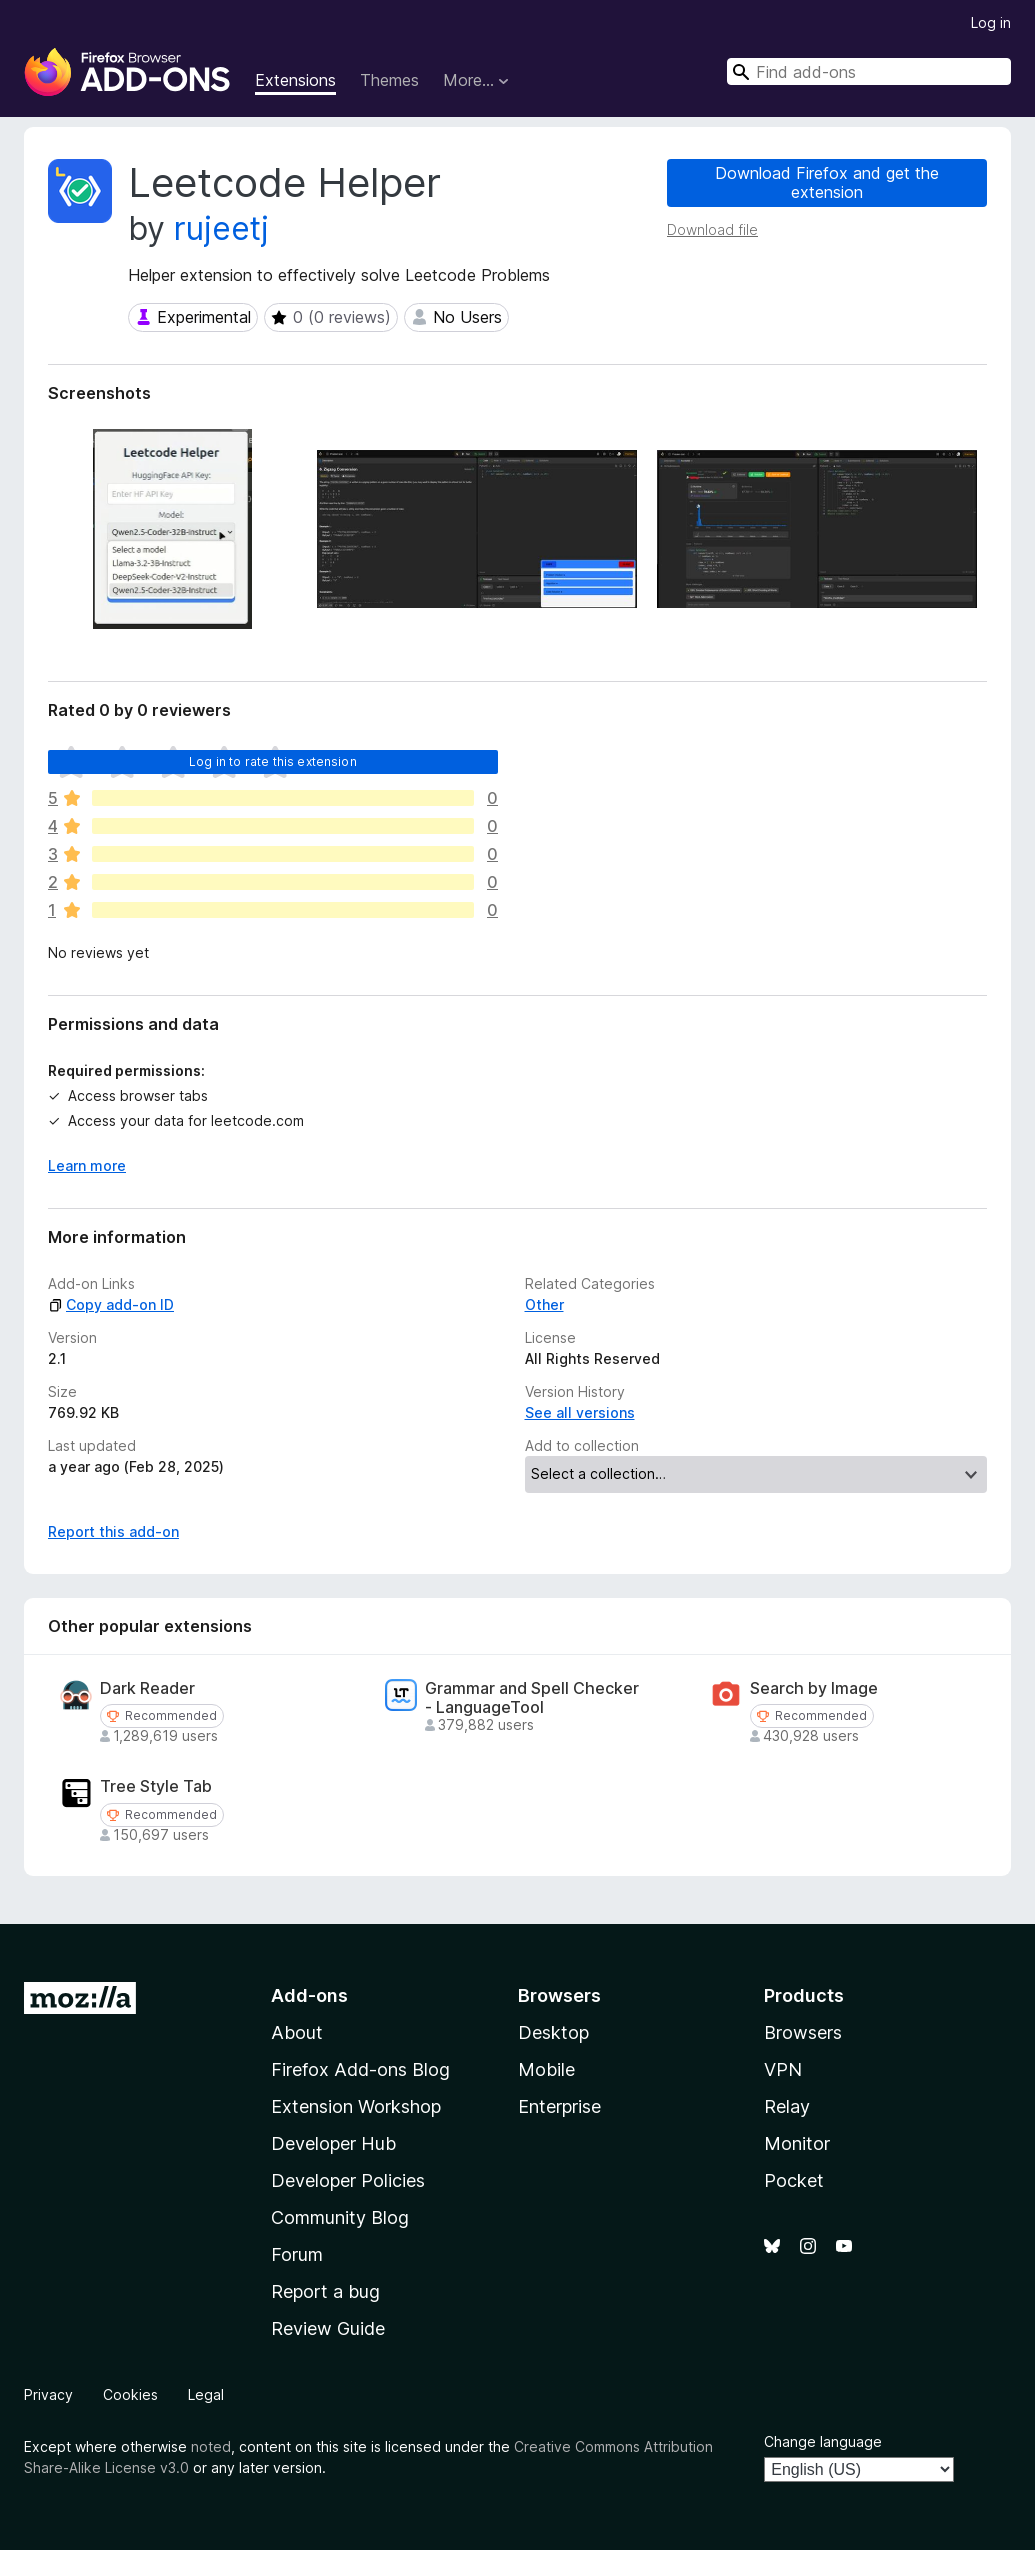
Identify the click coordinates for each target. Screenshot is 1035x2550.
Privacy (48, 2394)
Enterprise (559, 2106)
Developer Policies (348, 2180)
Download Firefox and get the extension (827, 182)
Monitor (797, 2143)
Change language (823, 2441)
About (297, 2032)
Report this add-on (113, 1531)
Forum (297, 2254)
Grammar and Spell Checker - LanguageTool (532, 1698)
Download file (712, 229)
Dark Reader (147, 1688)
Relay (787, 2106)
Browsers (803, 2032)
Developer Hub (333, 2143)
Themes (389, 80)
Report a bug (325, 2291)
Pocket (794, 2180)
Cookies (130, 2394)
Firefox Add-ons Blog (360, 2069)
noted (211, 2446)
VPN (783, 2069)
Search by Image (814, 1688)
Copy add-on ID (111, 1304)
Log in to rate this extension (273, 761)
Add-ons (309, 1995)
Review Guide (328, 2328)
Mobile (546, 2069)
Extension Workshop (356, 2106)
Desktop (553, 2032)
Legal (206, 2394)
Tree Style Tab (156, 1786)
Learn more (87, 1165)
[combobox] (869, 71)
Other (544, 1304)
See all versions (580, 1412)
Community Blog (340, 2217)
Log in (991, 22)
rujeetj (221, 228)
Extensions (295, 80)
